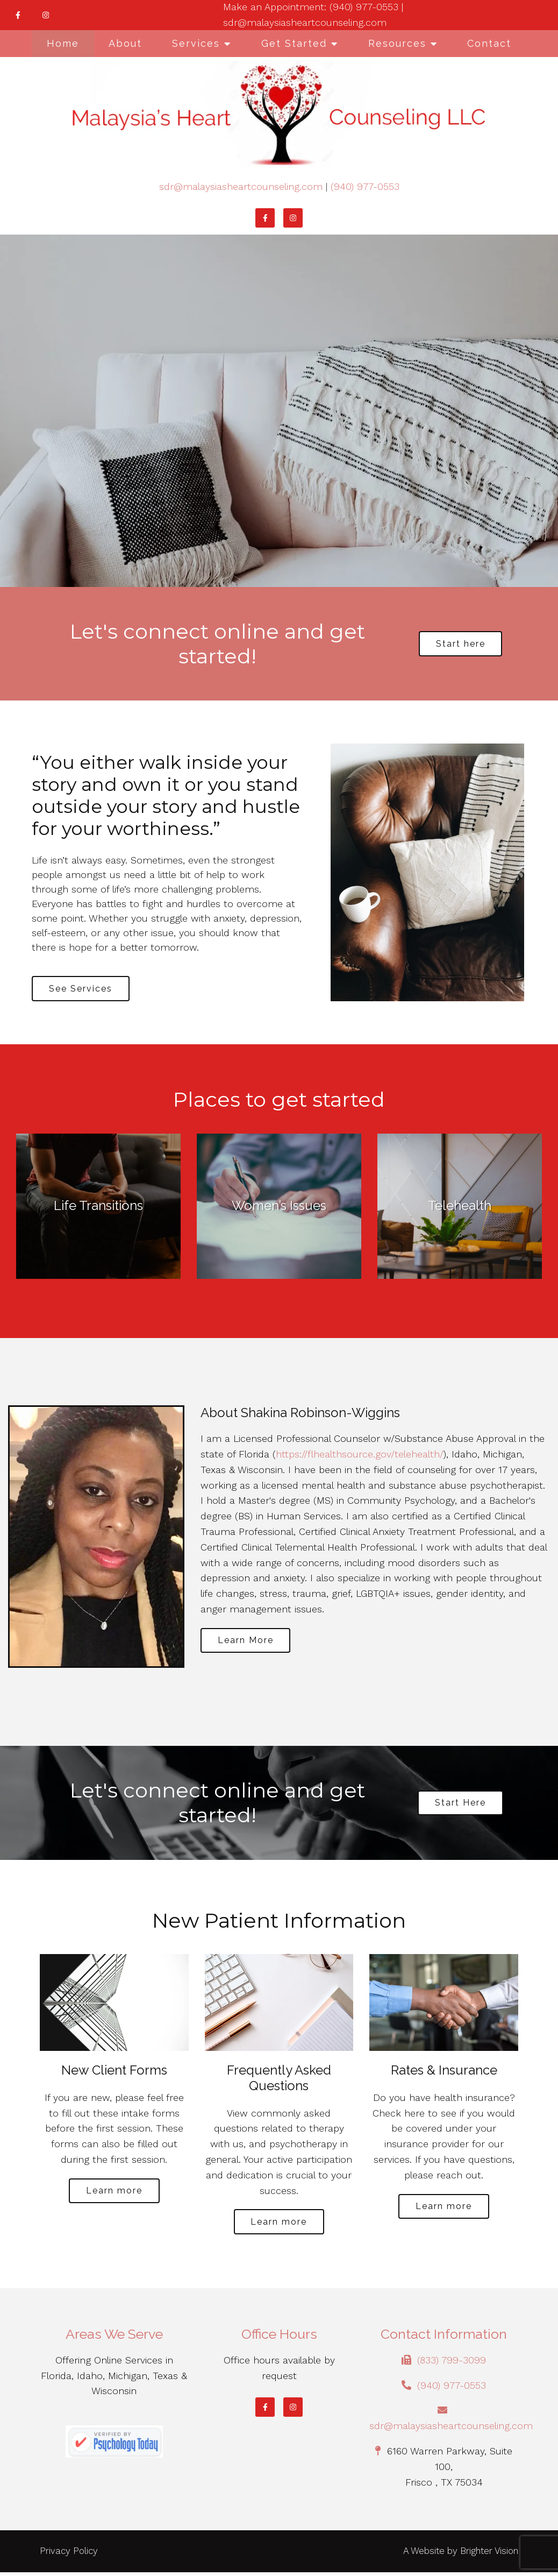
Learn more (114, 2193)
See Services (83, 989)
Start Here (460, 1804)
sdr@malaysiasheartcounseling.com (241, 186)
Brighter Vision (489, 2554)
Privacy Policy (69, 2554)
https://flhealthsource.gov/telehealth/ (359, 1456)
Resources (397, 43)
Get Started (294, 43)
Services (196, 43)
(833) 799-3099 (451, 2363)
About (125, 43)
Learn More (248, 1643)
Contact (489, 43)
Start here (460, 644)
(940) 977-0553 (365, 186)
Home (63, 43)
